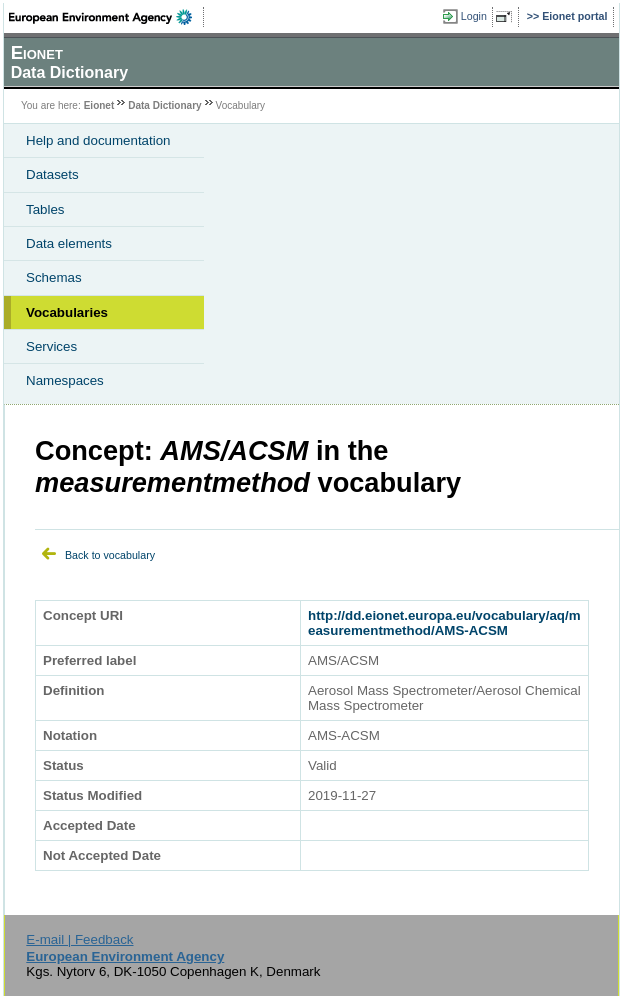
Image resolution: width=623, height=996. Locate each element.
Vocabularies (67, 312)
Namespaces (65, 380)
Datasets (52, 174)
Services (51, 346)
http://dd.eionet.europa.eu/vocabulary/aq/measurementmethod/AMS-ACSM (444, 623)
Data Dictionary (164, 105)
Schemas (54, 277)
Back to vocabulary (110, 555)
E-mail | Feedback (79, 939)
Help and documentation (98, 140)
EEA (106, 17)
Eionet (99, 105)
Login (474, 16)
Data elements (69, 243)
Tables (45, 209)
